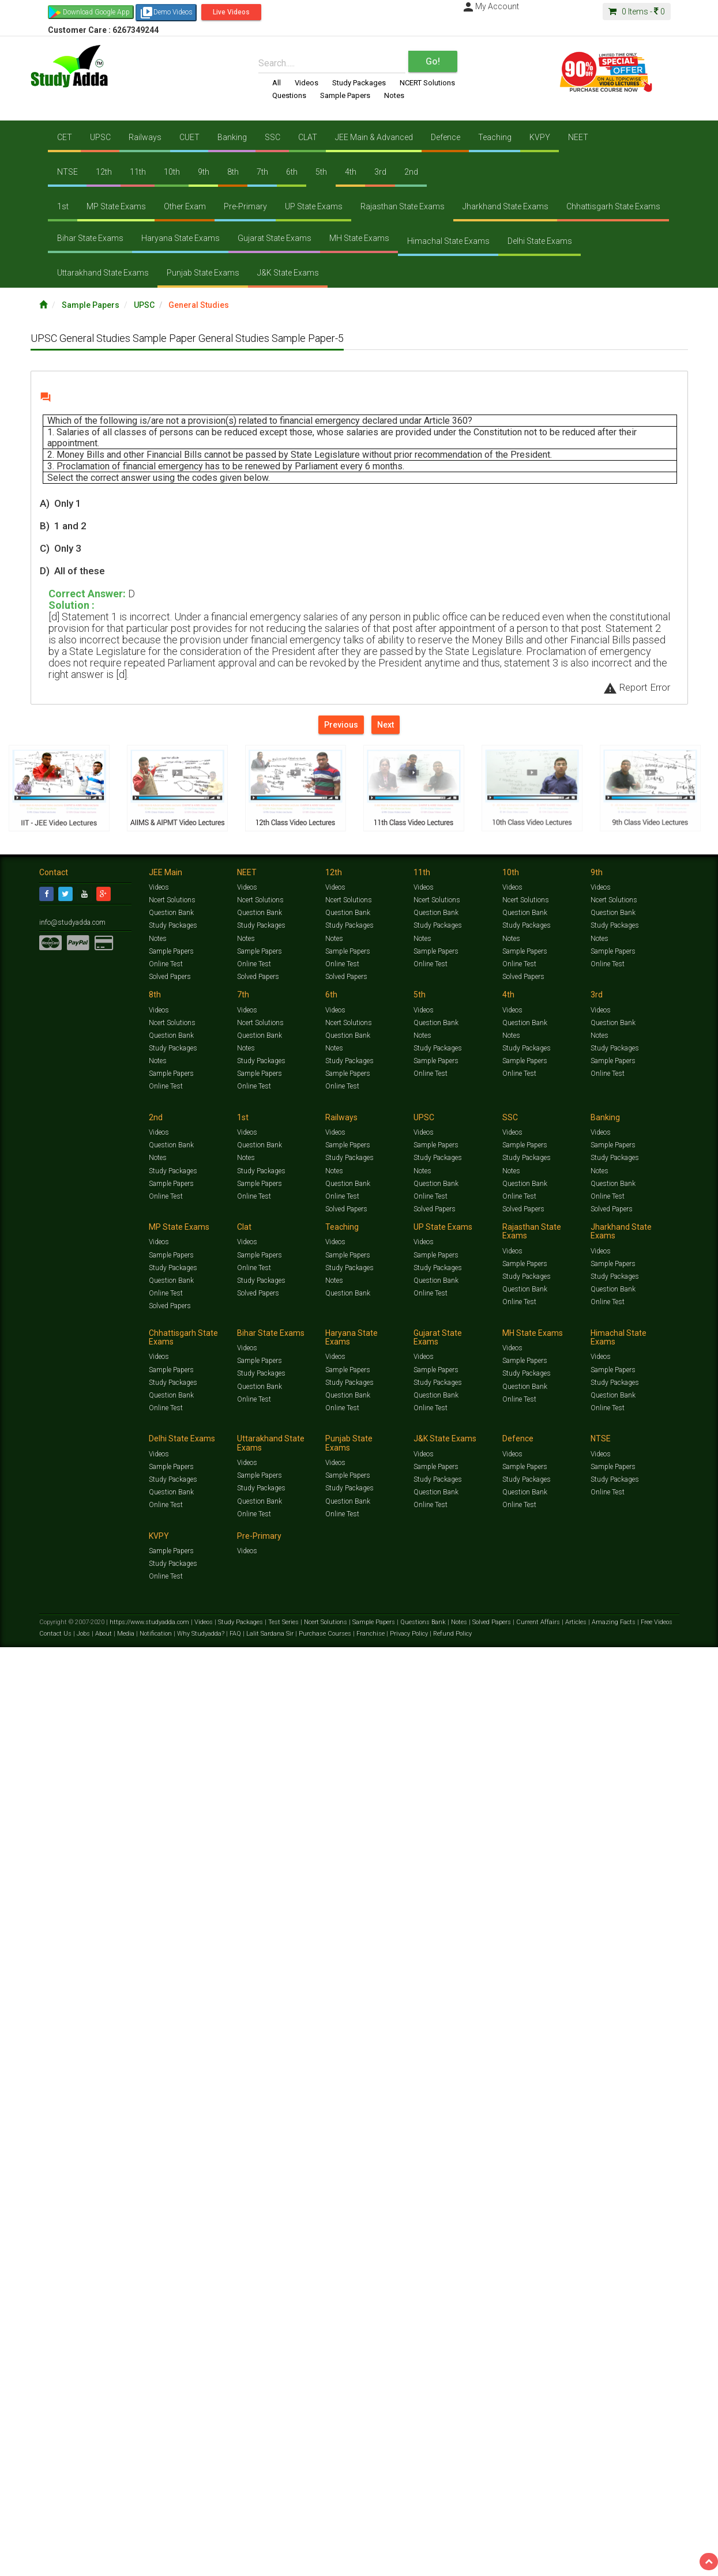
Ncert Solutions (172, 901)
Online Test (166, 965)
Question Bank (171, 913)
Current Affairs (539, 2096)
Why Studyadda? (201, 2107)
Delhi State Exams (538, 241)
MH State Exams (359, 238)
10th (171, 171)
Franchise (371, 2107)
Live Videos (231, 12)
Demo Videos (166, 13)
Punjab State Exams (202, 272)
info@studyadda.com (72, 922)
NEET (576, 137)
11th (137, 171)
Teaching (493, 137)
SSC (271, 137)
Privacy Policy (410, 2107)
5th (320, 171)
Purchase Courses (326, 2107)
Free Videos (656, 2096)
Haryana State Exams (180, 238)
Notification (157, 2107)
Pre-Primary (244, 206)
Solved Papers (171, 978)
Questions (289, 95)
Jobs (84, 2107)
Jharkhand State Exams (504, 206)
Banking (231, 137)
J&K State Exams (287, 272)
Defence (444, 137)
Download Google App (96, 12)
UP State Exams (313, 206)
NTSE (67, 171)
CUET (189, 137)
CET (64, 137)
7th (261, 171)
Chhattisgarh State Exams (612, 206)
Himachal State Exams (448, 241)
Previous (341, 724)
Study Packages (359, 82)
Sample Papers (345, 95)
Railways (144, 137)
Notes (394, 95)
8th (232, 171)
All (276, 82)
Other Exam (184, 206)
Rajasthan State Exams (401, 206)
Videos (306, 82)
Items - (636, 11)
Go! (433, 61)
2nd (409, 171)
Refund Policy (452, 2107)
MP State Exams (115, 206)
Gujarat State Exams (274, 238)
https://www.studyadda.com (150, 2096)
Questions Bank (424, 2096)
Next (385, 724)
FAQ (236, 2107)
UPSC (99, 137)
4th (349, 171)
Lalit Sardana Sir (270, 2107)
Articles (576, 2096)
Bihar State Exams (90, 238)
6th (290, 171)
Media (126, 2107)
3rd (379, 171)
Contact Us (56, 2107)
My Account (490, 6)
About (104, 2107)
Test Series (284, 2096)
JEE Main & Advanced (373, 137)
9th (203, 171)
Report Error (636, 687)
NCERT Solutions (427, 82)
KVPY (538, 137)
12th (103, 171)
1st (62, 206)
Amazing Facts (614, 2096)
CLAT (306, 137)
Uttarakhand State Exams (102, 272)
